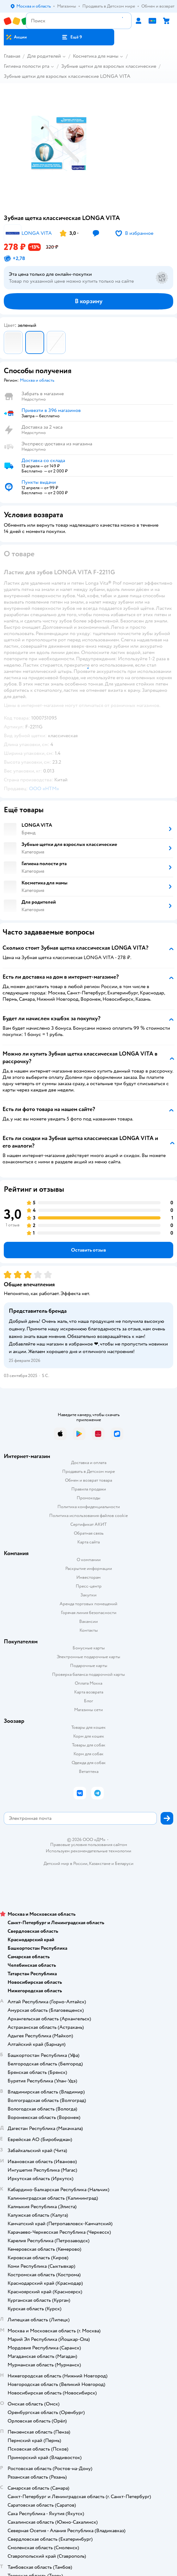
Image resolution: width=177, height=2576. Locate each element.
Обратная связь (88, 1533)
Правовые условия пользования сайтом (88, 1844)
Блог (88, 1701)
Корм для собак (88, 1754)
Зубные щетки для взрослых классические (108, 66)
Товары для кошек (88, 1727)
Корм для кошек (88, 1736)
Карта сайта (88, 1542)
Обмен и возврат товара (88, 1480)
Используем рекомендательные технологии (88, 1851)
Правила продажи (88, 1489)
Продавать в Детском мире (88, 1471)
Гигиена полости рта (26, 66)
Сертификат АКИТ (88, 1524)
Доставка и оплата (88, 1462)
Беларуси (124, 1863)
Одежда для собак (89, 1762)
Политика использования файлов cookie (88, 1515)
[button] (71, 37)
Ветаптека (88, 1771)
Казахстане (99, 1863)
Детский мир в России (65, 1863)
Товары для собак (88, 1745)
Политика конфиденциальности (88, 1506)
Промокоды (88, 1498)
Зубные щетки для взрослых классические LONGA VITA (67, 76)
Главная (12, 56)
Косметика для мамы (95, 56)
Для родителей (44, 56)
